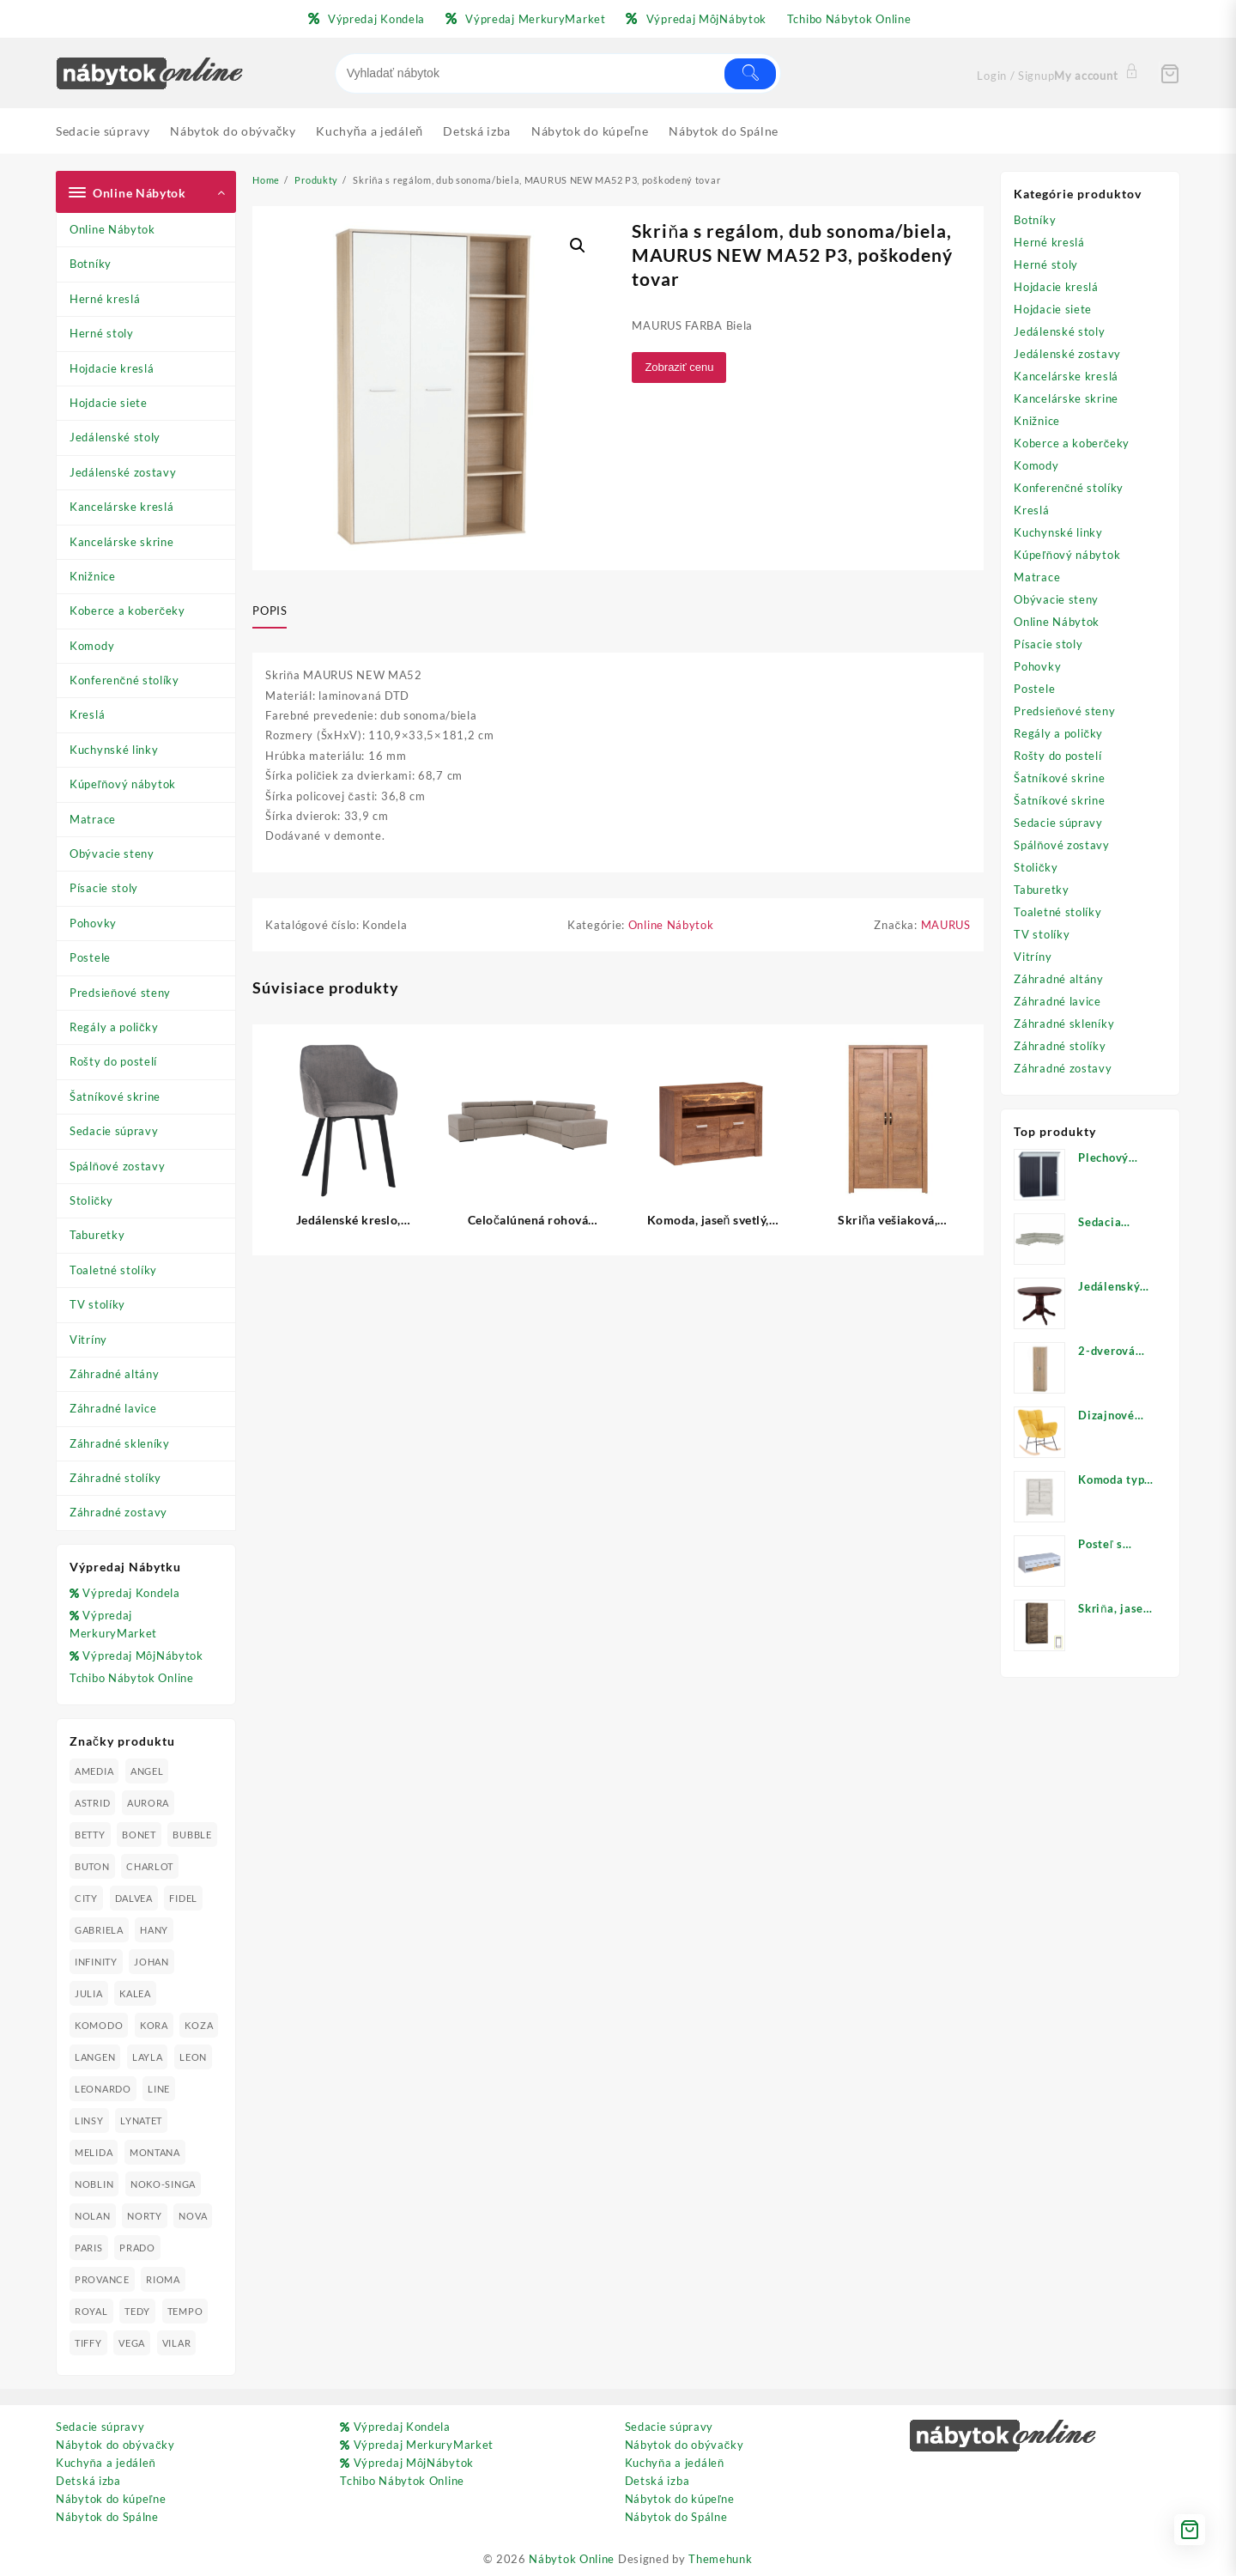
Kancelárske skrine (122, 542)
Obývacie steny (112, 853)
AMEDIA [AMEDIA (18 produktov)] (94, 1771)
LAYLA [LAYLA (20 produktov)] (147, 2057)
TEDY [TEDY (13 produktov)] (137, 2311)
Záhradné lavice (113, 1408)
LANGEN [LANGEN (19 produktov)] (95, 2057)
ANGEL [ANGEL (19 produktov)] (147, 1771)
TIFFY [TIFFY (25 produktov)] (88, 2342)
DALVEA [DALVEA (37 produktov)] (134, 1898)
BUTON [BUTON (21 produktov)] (92, 1866)
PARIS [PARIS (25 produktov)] (89, 2247)
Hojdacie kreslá (112, 368)
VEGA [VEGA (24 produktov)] (131, 2342)
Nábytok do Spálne (107, 2517)
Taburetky (97, 1235)
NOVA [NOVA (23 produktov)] (193, 2215)
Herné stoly (102, 333)
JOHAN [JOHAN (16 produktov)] (151, 1961)
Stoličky (91, 1200)
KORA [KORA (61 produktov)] (154, 2025)
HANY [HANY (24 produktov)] (154, 1929)
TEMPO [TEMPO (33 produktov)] (185, 2311)
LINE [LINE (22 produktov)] (159, 2088)
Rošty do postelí (113, 1061)
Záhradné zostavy (118, 1512)
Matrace (93, 819)
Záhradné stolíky (115, 1478)
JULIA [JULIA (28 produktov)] (89, 1993)
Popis (269, 610)
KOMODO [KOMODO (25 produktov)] (99, 2025)
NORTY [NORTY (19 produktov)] (144, 2215)
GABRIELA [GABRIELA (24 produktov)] (99, 1929)
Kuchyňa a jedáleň (105, 2463)
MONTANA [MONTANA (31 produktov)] (155, 2152)
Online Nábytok (112, 229)
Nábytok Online (572, 2559)
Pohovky (93, 923)
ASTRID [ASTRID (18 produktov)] (92, 1802)
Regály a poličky (114, 1027)
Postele (90, 957)
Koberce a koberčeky (127, 610)
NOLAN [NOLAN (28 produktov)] (93, 2215)
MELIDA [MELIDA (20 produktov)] (93, 2152)
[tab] (276, 611)
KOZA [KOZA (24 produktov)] (199, 2025)
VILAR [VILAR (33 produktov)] (176, 2342)
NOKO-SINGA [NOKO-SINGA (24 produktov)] (163, 2184)
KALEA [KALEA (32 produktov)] (135, 1993)
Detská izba (88, 2481)
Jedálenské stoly (115, 437)
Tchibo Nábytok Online (132, 1678)
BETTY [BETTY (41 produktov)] (90, 1834)
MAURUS (946, 925)
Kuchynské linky (114, 749)
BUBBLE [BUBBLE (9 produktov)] (192, 1834)
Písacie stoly (104, 888)
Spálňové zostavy (117, 1166)
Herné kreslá (105, 299)
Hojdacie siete (109, 403)
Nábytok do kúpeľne (111, 2499)
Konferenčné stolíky (124, 680)
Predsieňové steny (120, 992)
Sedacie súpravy (114, 1131)
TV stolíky (97, 1304)
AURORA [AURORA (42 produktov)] (148, 1802)
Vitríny (88, 1339)
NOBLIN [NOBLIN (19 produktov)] (94, 2184)
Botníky (91, 263)
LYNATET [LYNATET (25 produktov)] (141, 2120)
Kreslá (87, 714)
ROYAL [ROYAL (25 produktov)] (91, 2311)
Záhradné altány (115, 1374)
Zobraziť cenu (679, 367)
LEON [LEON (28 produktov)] (193, 2057)
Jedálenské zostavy (123, 472)
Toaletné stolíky (113, 1270)
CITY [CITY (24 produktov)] (86, 1898)
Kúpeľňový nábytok (123, 784)
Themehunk (720, 2559)
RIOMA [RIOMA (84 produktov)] (163, 2279)
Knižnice (93, 576)
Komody (92, 646)
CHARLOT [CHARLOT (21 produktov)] (149, 1866)
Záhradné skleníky (120, 1443)
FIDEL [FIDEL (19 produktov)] (183, 1898)
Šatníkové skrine (115, 1096)
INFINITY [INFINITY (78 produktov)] (96, 1961)
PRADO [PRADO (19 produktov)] (137, 2247)
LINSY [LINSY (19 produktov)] (89, 2120)
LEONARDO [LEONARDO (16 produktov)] (103, 2088)
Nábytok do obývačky (115, 2444)
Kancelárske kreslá (122, 506)
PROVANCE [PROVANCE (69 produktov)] (102, 2279)
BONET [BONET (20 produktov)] (139, 1834)
